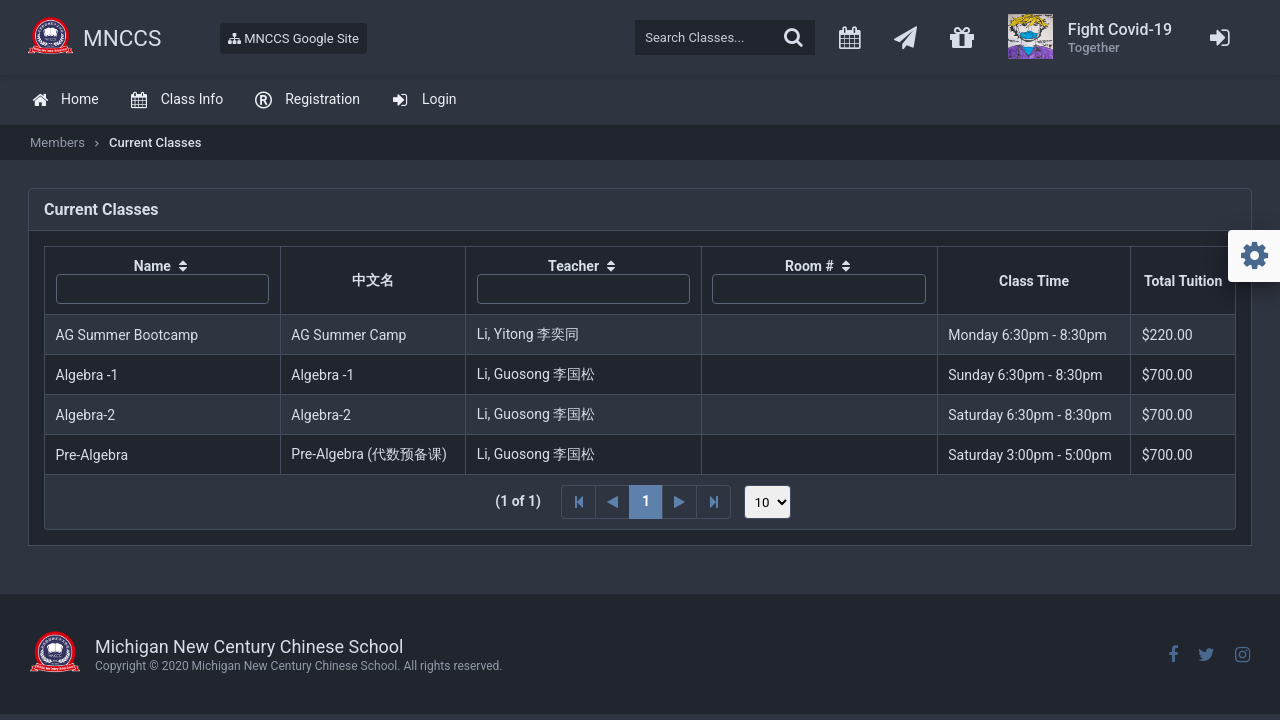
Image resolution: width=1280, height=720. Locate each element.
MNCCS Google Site (293, 38)
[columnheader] (163, 281)
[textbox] (725, 37)
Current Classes (155, 142)
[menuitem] (65, 100)
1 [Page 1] (646, 501)
